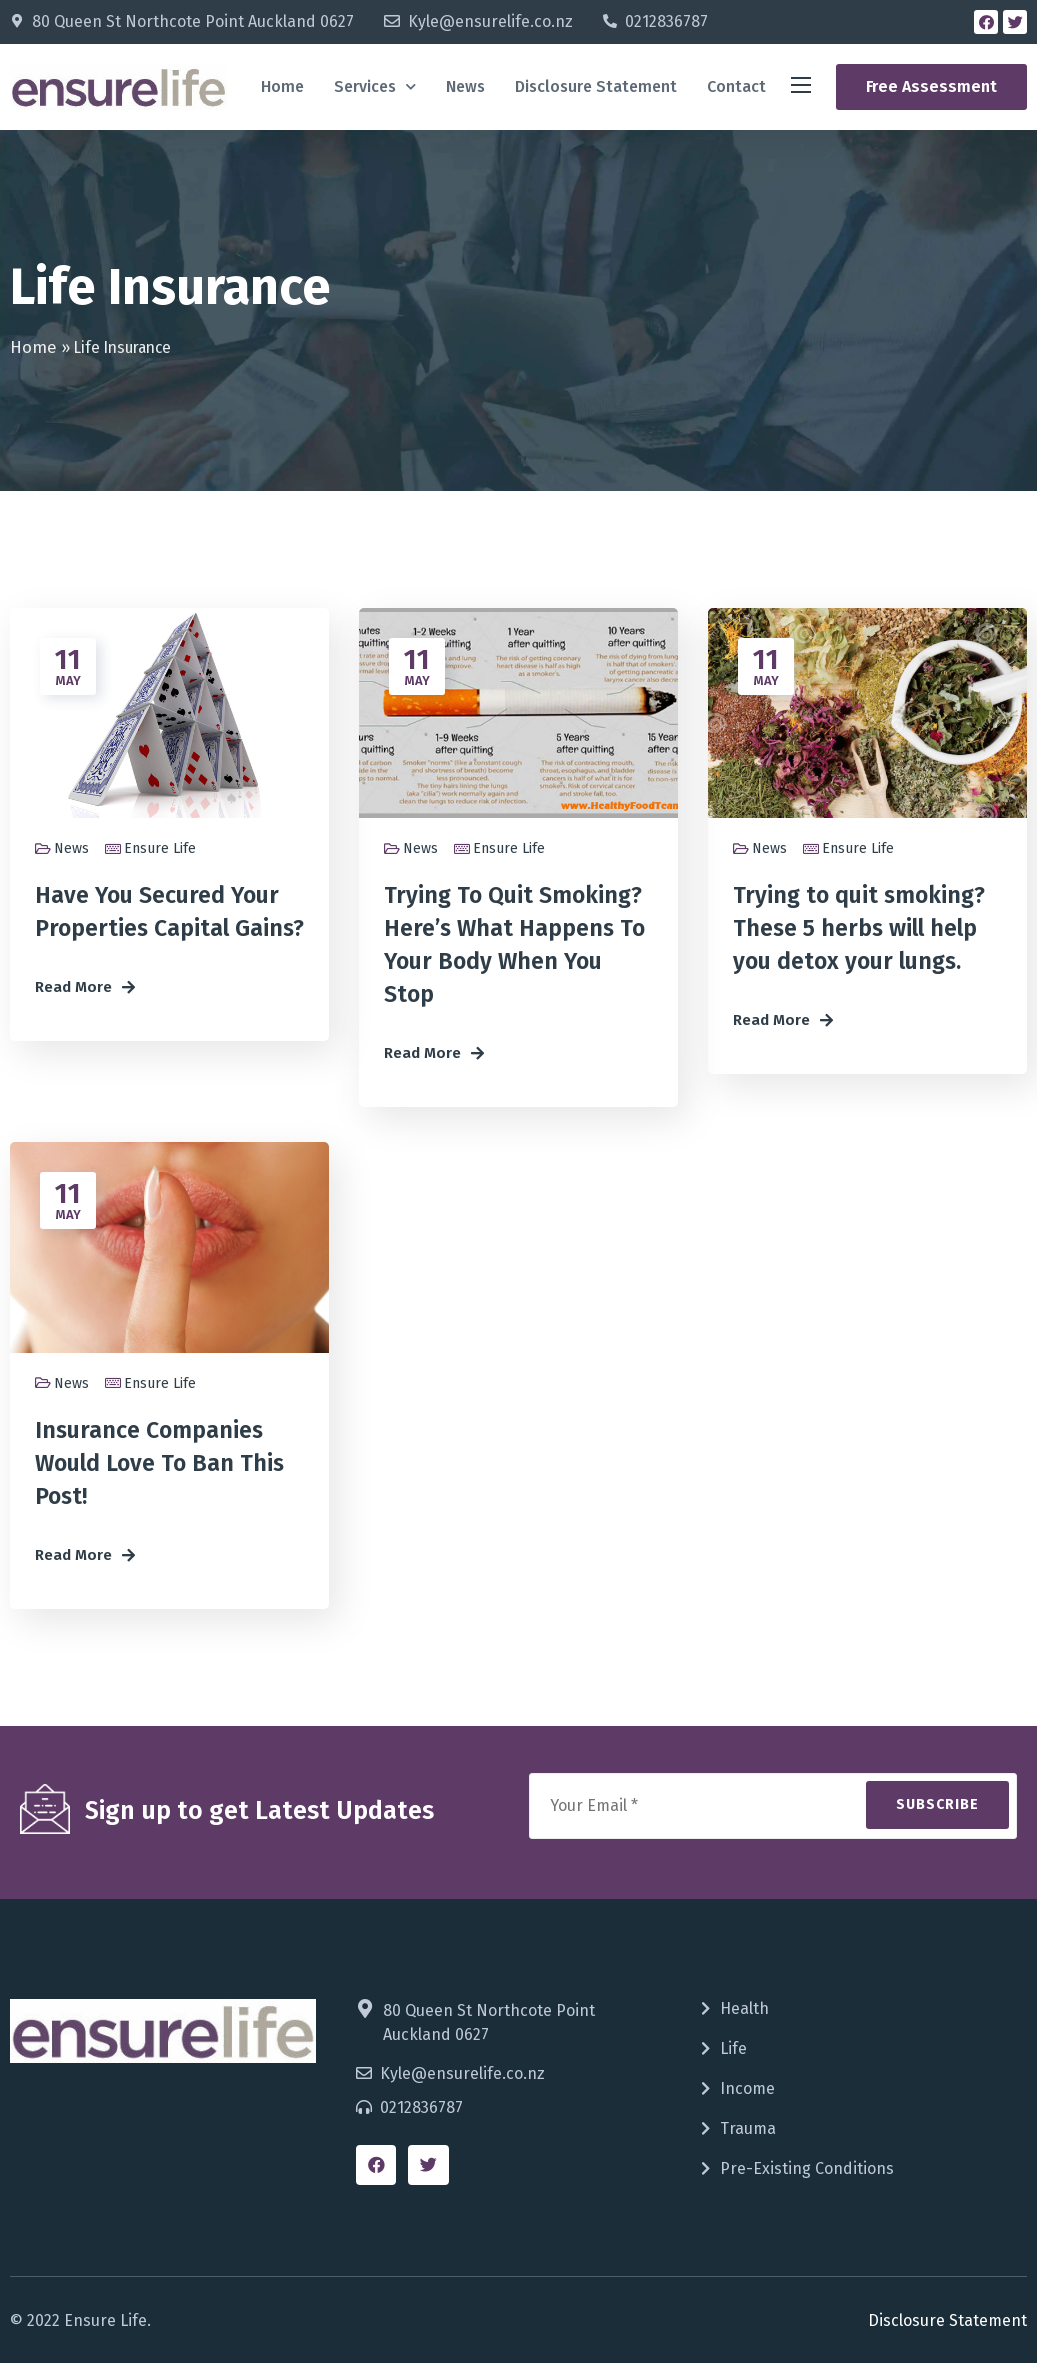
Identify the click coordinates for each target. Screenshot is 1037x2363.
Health (744, 2008)
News (465, 86)
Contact (736, 86)
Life (733, 2048)
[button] (931, 87)
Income (747, 2088)
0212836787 (666, 21)
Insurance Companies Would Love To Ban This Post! (159, 1463)
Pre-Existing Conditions (807, 2168)
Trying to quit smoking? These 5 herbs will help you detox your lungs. (859, 928)
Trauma (748, 2128)
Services (375, 86)
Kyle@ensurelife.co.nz (490, 21)
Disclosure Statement (596, 86)
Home (282, 86)
